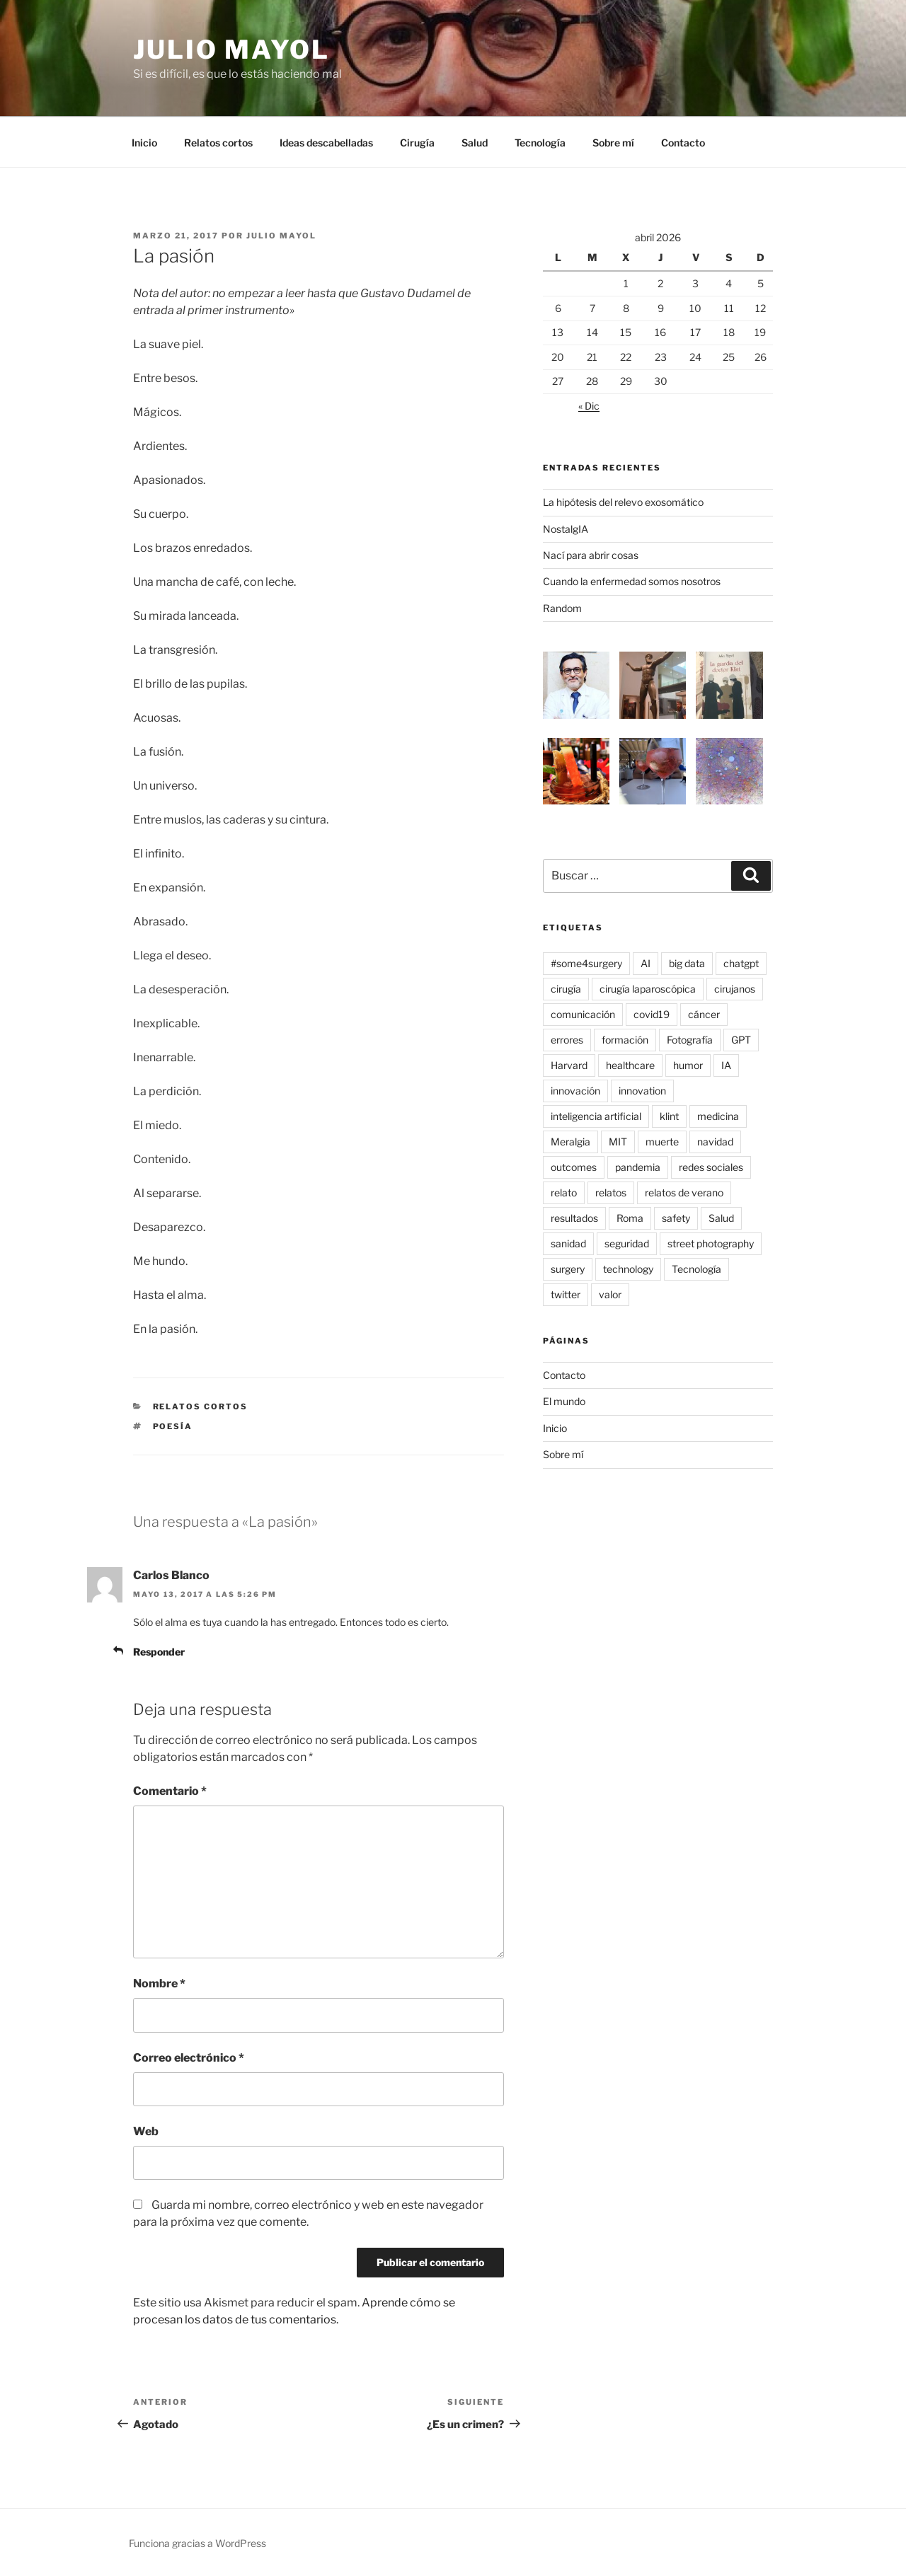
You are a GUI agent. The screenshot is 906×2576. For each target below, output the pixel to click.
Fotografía (690, 1040)
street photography (710, 1243)
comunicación (583, 1014)
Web (146, 2131)
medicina (718, 1116)
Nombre (159, 1983)
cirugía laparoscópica (648, 989)
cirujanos (734, 989)
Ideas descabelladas (326, 143)
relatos (610, 1192)
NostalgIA (565, 529)
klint (669, 1116)
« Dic (589, 406)
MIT (618, 1142)
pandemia (637, 1167)
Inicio (144, 143)
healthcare (630, 1065)
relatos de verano (684, 1192)
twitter (565, 1294)
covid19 (651, 1014)
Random (562, 608)
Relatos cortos (218, 143)
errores (567, 1040)
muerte (662, 1142)
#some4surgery (586, 963)
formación (625, 1040)
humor (688, 1065)
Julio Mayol (231, 49)
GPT (741, 1040)
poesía (173, 1426)
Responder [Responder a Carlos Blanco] (159, 1652)
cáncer (704, 1014)
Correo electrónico (188, 2057)
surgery (568, 1269)
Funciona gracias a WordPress (197, 2543)
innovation (642, 1091)
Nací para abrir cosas (590, 555)
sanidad (568, 1243)
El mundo (564, 1401)
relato (564, 1192)
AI (645, 963)
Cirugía (417, 143)
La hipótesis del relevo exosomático (623, 502)
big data (687, 963)
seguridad (626, 1243)
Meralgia (570, 1142)
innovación (575, 1091)
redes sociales (711, 1167)
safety (676, 1218)
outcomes (574, 1167)
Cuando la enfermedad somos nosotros (632, 581)
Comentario (170, 1791)
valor (610, 1294)
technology (628, 1269)
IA (726, 1065)
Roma (630, 1218)
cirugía (566, 989)
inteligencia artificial (596, 1116)
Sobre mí (613, 143)
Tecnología (540, 143)
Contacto (683, 143)
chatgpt (741, 963)
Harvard (569, 1065)
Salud (474, 143)
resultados (574, 1218)
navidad (715, 1142)
